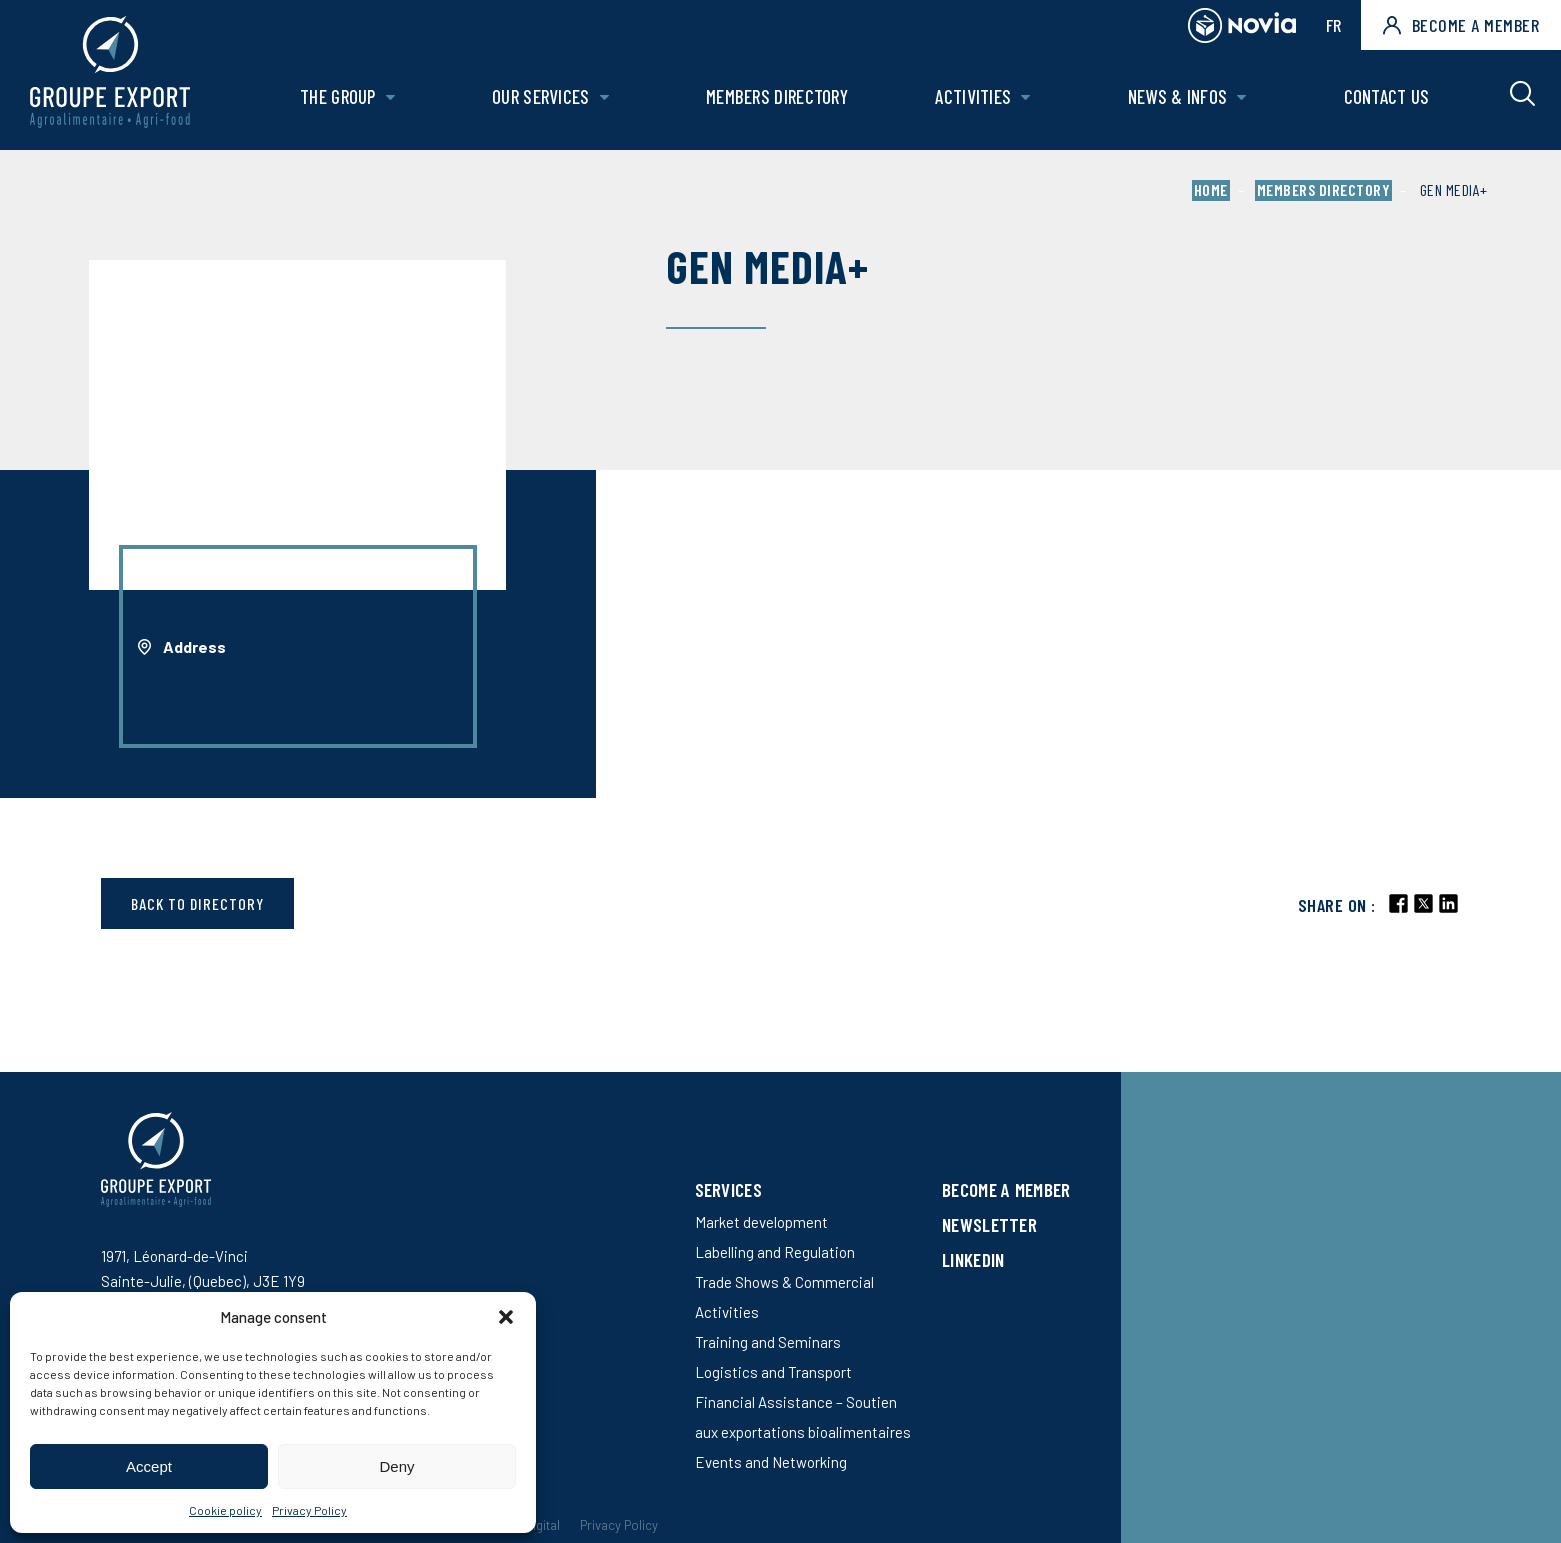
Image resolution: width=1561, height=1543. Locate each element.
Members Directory (777, 96)
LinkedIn (973, 1259)
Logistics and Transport (773, 1372)
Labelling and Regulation (775, 1252)
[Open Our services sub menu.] (604, 97)
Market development (761, 1222)
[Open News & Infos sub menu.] (1241, 97)
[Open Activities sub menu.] (1025, 97)
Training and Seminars (768, 1342)
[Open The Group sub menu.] (390, 97)
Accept (149, 1466)
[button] (506, 1317)
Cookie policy (225, 1510)
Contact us (1387, 96)
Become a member (1461, 25)
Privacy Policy (309, 1510)
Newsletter (989, 1224)
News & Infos (1178, 96)
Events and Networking (771, 1462)
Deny (396, 1466)
